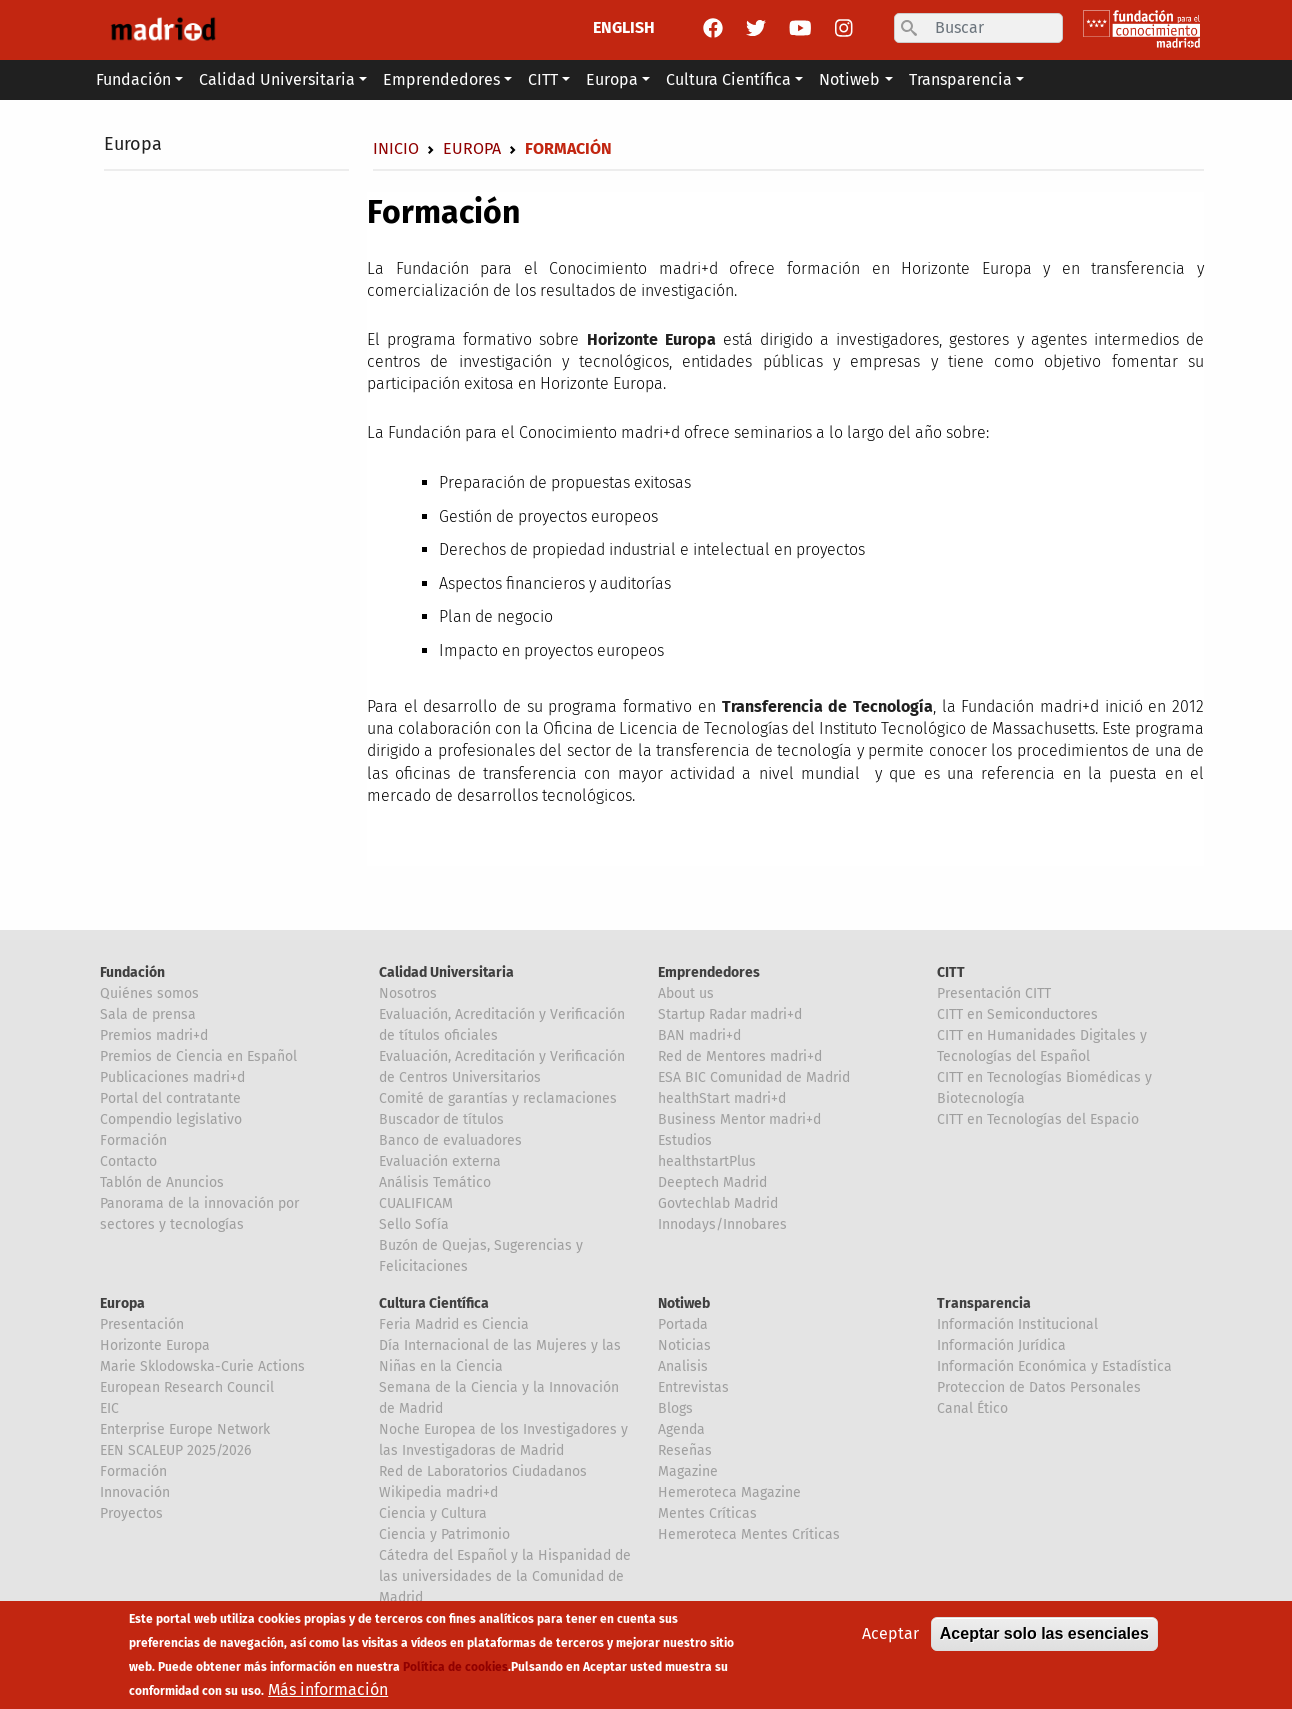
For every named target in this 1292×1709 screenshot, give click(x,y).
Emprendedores (709, 972)
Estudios (685, 1140)
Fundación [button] (133, 79)
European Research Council (187, 1387)
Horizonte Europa (155, 1345)
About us (686, 993)
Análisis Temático (435, 1182)
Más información (328, 1689)
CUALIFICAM (416, 1203)
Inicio (396, 148)
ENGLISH (624, 27)
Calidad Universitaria (446, 972)
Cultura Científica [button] (728, 79)
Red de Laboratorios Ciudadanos (483, 1471)
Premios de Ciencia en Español (198, 1056)
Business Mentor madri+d (739, 1119)
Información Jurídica (1001, 1345)
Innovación (135, 1492)
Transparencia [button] (960, 79)
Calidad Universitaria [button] (277, 79)
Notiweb (684, 1303)
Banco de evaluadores (450, 1140)
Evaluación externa (440, 1161)
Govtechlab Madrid (718, 1203)
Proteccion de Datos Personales (1039, 1387)
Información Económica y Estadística (1054, 1366)
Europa (133, 144)
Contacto (128, 1161)
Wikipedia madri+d (438, 1492)
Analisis (683, 1366)
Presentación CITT (994, 993)
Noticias (684, 1345)
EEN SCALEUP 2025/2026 (175, 1450)
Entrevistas (693, 1387)
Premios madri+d (154, 1035)
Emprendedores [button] (441, 79)
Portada (683, 1324)
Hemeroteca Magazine (729, 1492)
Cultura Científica (434, 1303)
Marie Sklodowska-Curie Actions (202, 1366)
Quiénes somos (149, 993)
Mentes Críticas (707, 1513)
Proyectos (131, 1513)
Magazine (688, 1471)
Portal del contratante (170, 1098)
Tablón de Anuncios (162, 1182)
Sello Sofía (414, 1224)
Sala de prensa (148, 1014)
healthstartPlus (707, 1161)
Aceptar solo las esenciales (1044, 1633)
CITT (951, 972)
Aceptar (890, 1633)
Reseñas (685, 1450)
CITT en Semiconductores (1017, 1014)
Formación (133, 1140)
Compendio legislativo (171, 1119)
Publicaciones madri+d (172, 1077)
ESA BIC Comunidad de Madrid (754, 1077)
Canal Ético (972, 1408)
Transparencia (984, 1303)
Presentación (142, 1324)
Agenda (681, 1429)
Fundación (132, 972)
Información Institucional (1017, 1324)
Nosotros (408, 993)
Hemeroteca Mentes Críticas (749, 1534)
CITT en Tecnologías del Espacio (1038, 1119)
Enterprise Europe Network (185, 1429)
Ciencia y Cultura (433, 1513)
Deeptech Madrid (712, 1182)
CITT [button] (543, 79)
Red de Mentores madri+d (740, 1056)
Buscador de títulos (441, 1119)
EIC (109, 1408)
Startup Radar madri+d (730, 1014)
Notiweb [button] (849, 79)
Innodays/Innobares (722, 1224)
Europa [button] (612, 79)
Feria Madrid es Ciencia (454, 1324)
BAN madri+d (699, 1035)
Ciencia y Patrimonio (444, 1534)
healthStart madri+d (722, 1098)
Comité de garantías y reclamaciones (498, 1098)
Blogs (675, 1408)
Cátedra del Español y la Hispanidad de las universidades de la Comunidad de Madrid (505, 1576)
